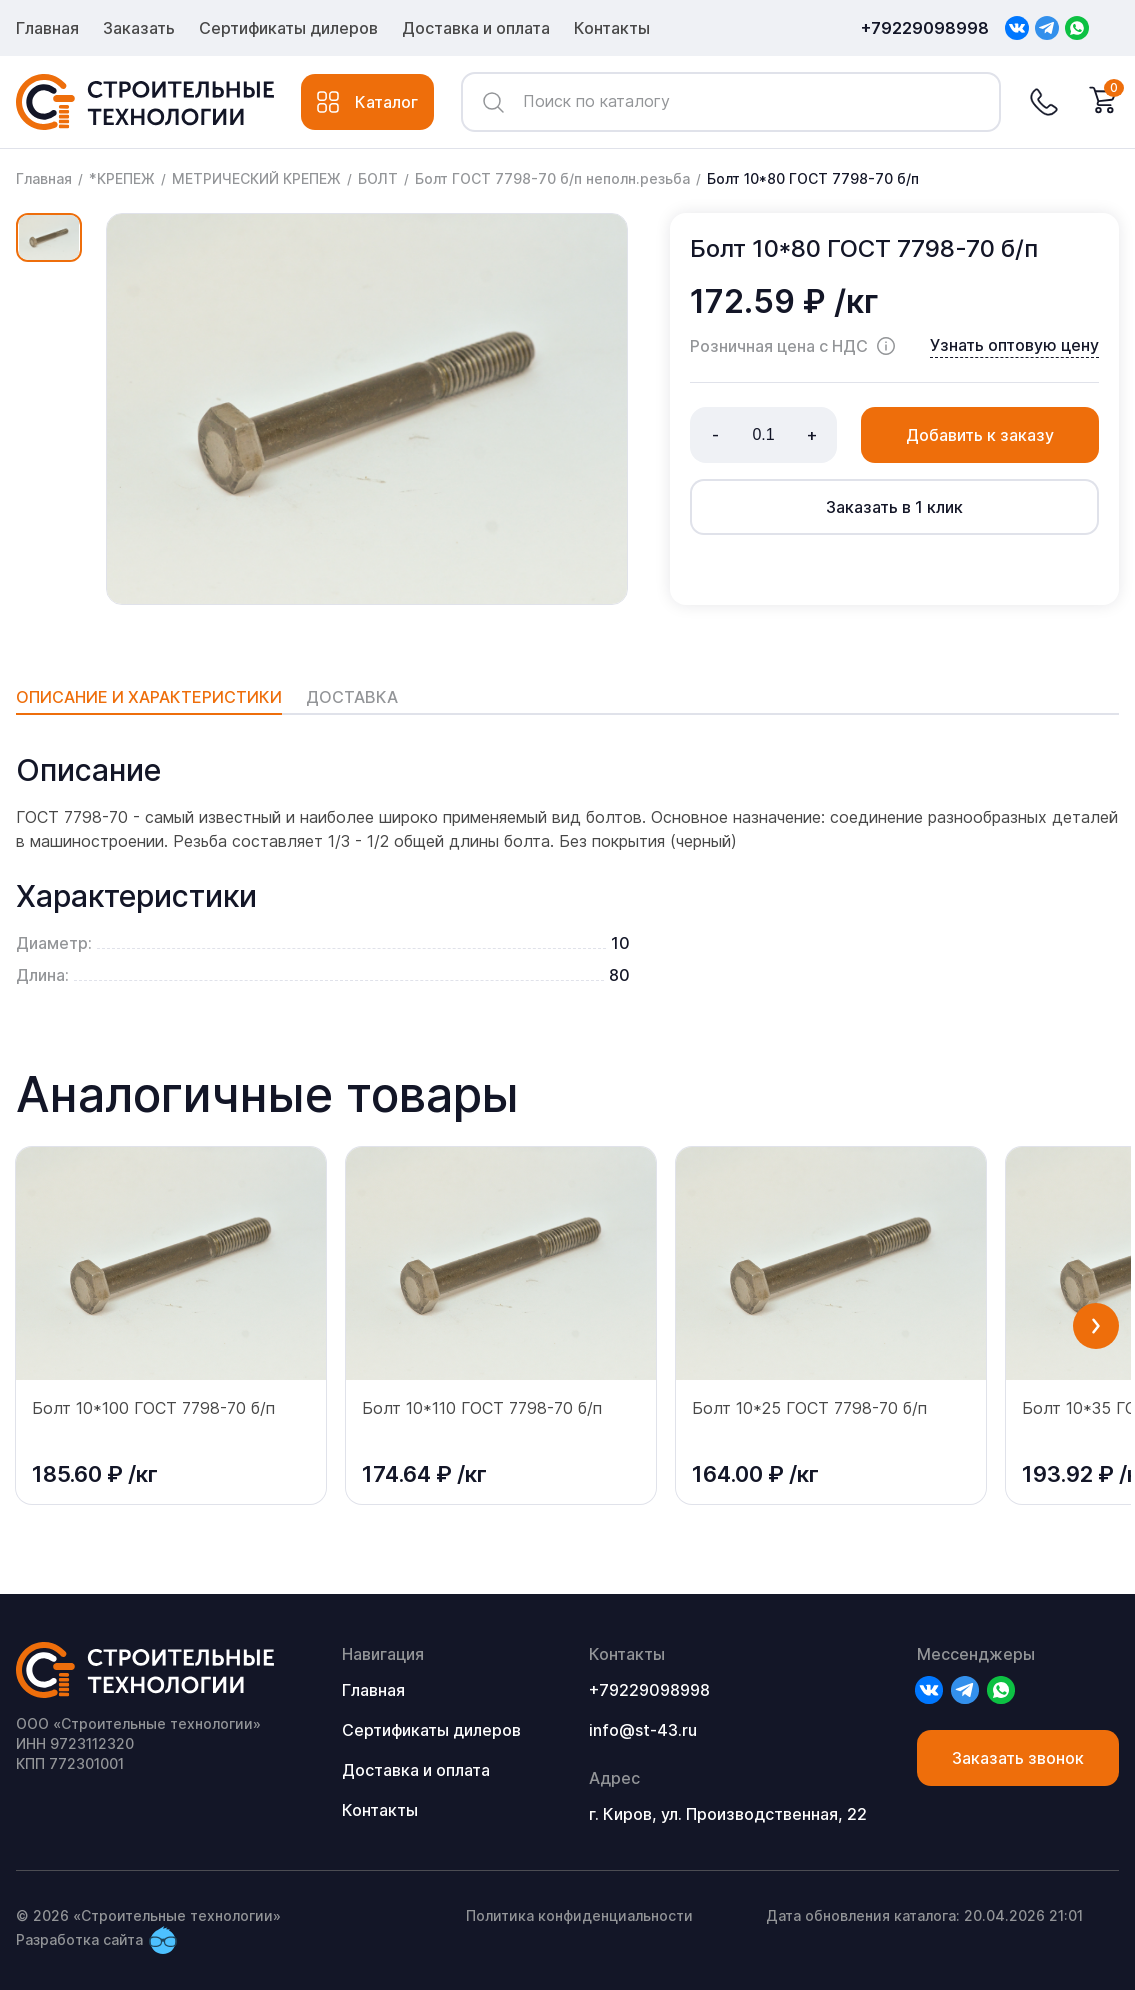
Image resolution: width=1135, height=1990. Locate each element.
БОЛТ (378, 178)
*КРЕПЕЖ (122, 178)
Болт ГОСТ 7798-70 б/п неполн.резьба (552, 178)
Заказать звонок (1018, 1758)
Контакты (612, 28)
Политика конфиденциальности (579, 1915)
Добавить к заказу (980, 435)
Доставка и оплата (476, 28)
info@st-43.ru (643, 1730)
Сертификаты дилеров (288, 28)
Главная (47, 28)
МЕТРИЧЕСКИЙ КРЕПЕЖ (256, 178)
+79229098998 (925, 28)
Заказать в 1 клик (894, 507)
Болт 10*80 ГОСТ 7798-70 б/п (813, 178)
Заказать (139, 28)
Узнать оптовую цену (1014, 345)
